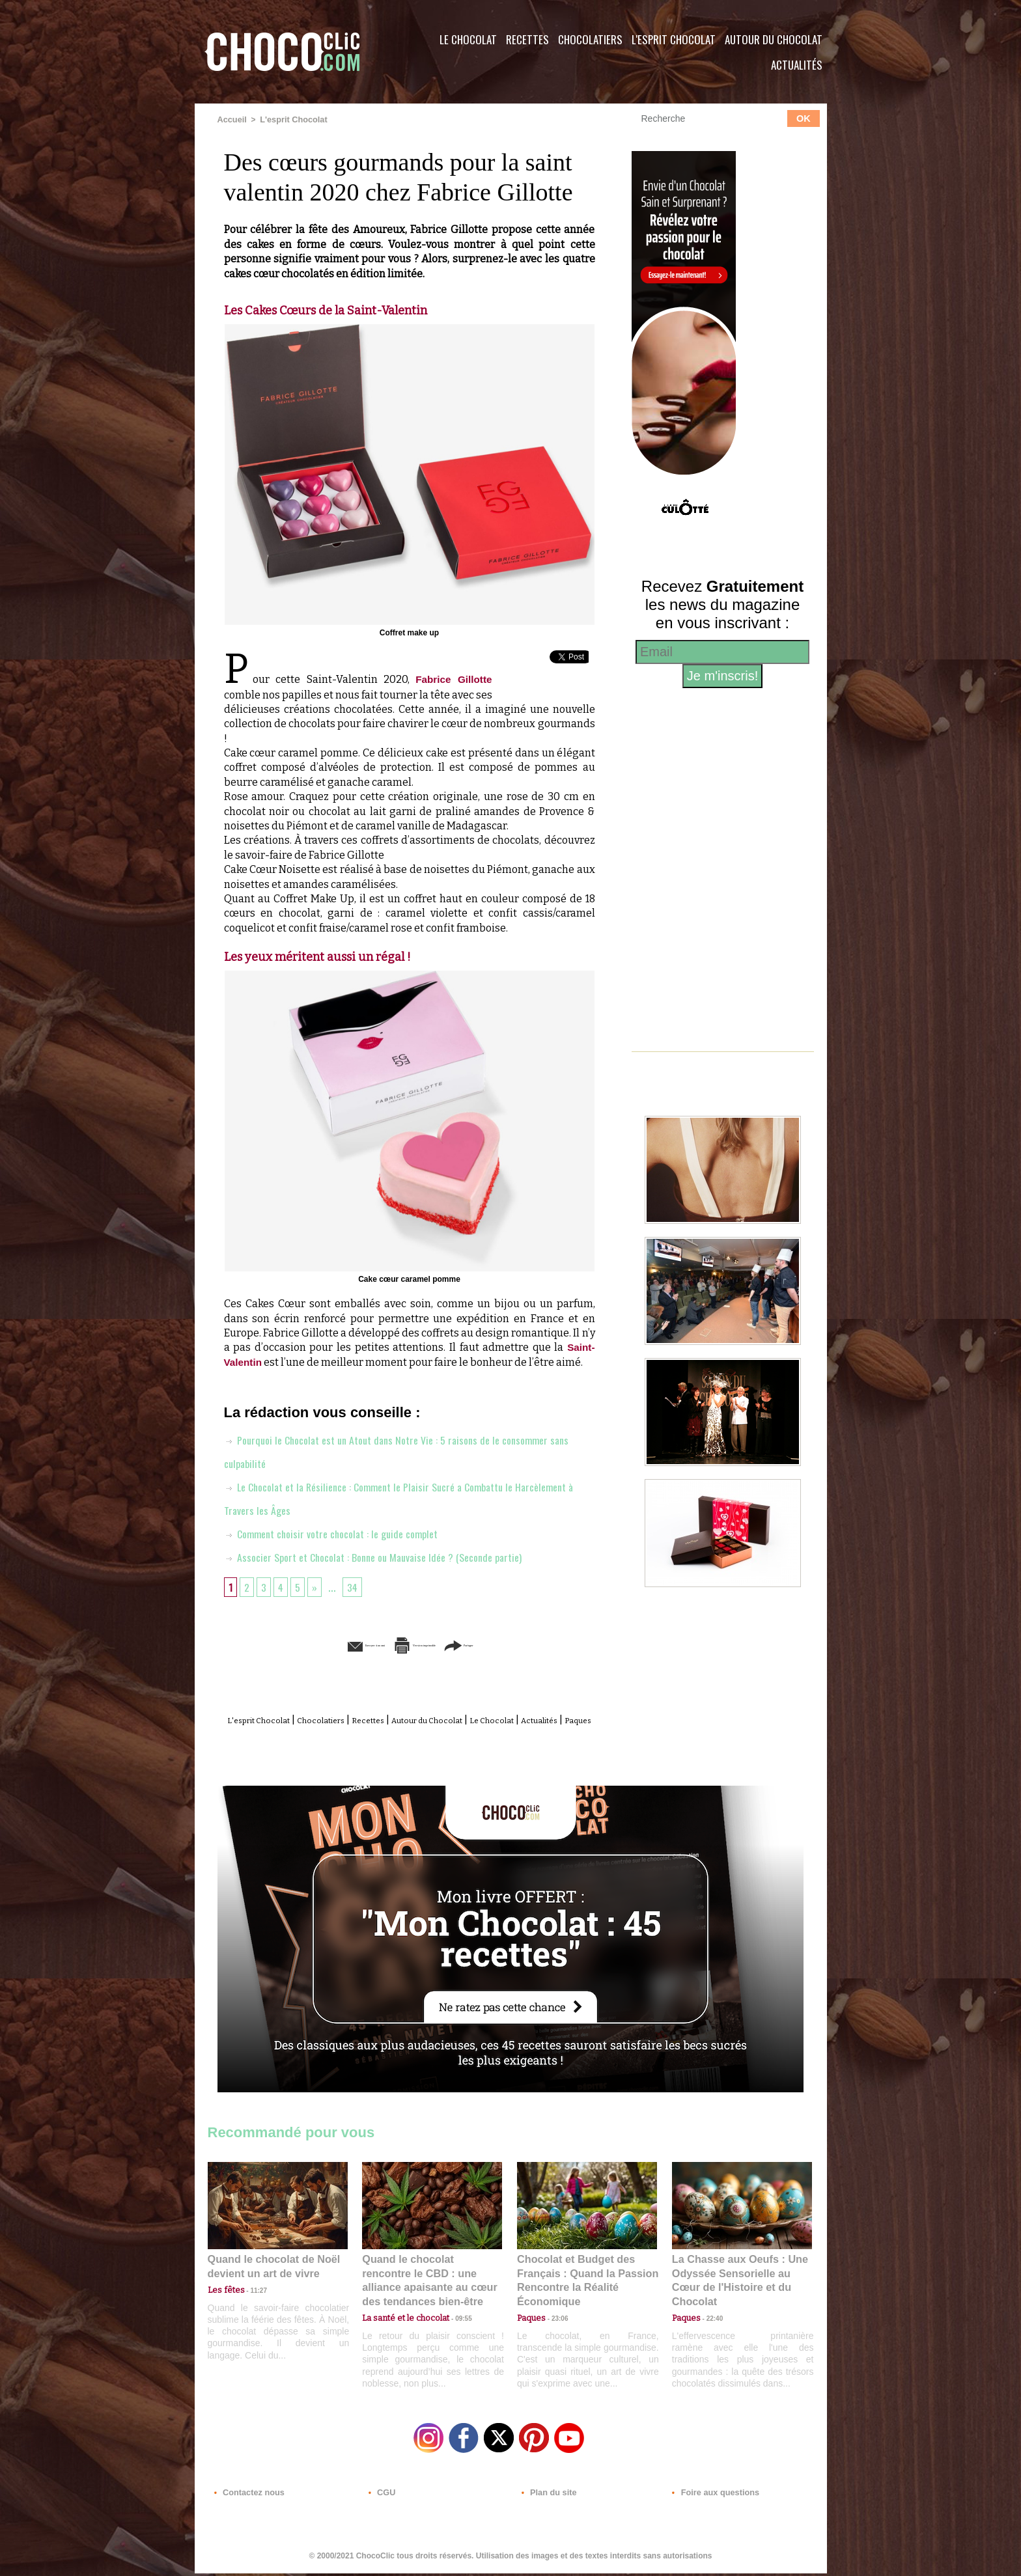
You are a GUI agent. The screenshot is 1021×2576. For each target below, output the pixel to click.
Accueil (231, 119)
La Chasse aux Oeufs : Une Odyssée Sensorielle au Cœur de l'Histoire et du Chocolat (736, 2284)
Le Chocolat (468, 39)
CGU (381, 2497)
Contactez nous (247, 2497)
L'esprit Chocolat (674, 39)
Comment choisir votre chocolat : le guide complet (341, 1532)
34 (357, 1585)
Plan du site (547, 2497)
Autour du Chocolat (773, 39)
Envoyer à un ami (309, 1644)
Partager (529, 1644)
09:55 (453, 2313)
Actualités (796, 65)
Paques (440, 1733)
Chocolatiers (590, 39)
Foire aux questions (711, 2497)
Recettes (527, 39)
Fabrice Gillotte (452, 678)
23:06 (555, 2326)
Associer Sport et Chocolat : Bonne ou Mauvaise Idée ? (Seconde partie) (387, 1555)
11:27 (251, 2301)
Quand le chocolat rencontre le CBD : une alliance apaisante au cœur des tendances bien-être (431, 2284)
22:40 (710, 2313)
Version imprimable (429, 1644)
